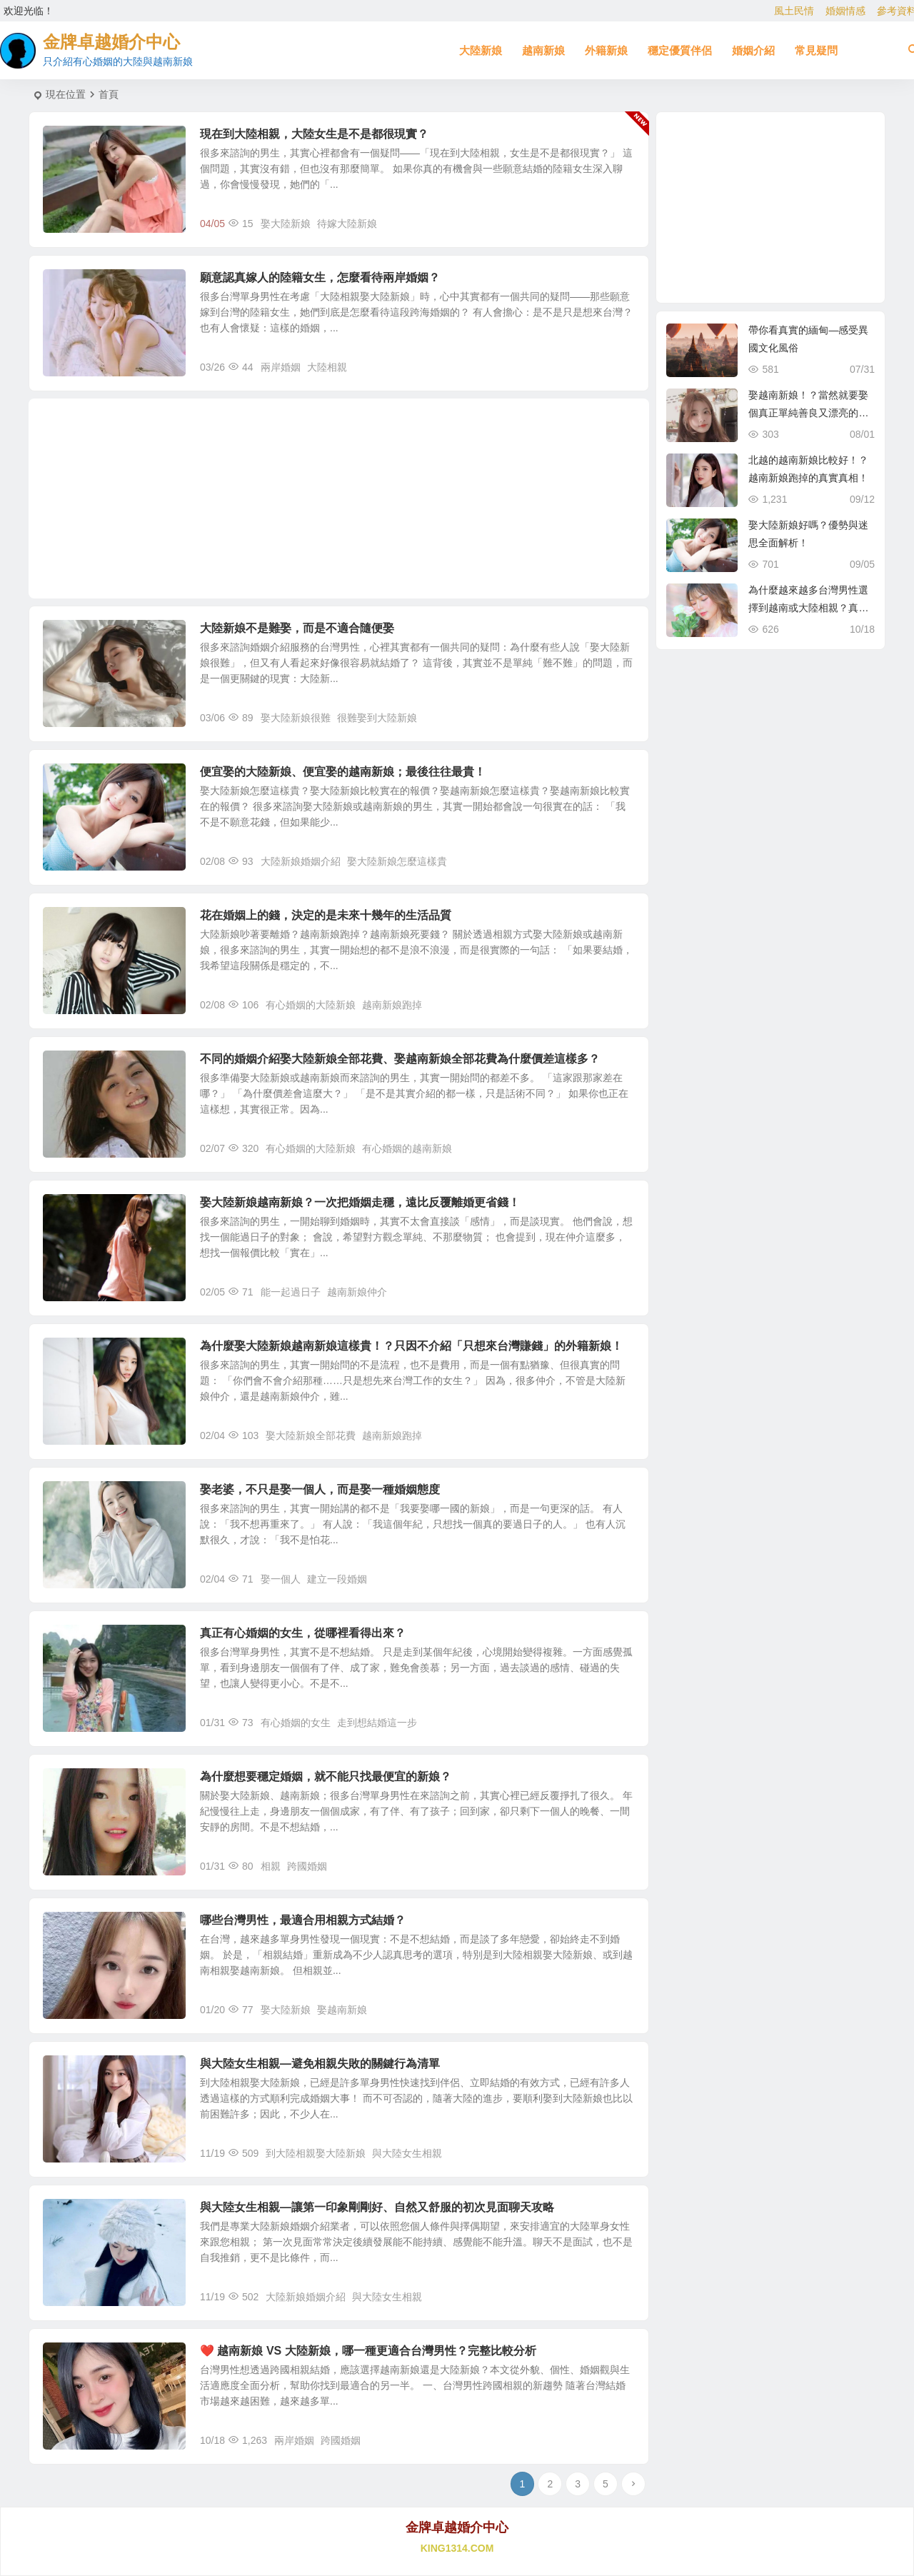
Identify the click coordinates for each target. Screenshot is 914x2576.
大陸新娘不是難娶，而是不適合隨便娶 (297, 628)
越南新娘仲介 (357, 1292)
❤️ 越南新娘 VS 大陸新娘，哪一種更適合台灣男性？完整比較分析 (368, 2351)
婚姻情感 (845, 10)
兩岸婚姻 (281, 367)
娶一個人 (281, 1579)
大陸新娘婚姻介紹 (301, 861)
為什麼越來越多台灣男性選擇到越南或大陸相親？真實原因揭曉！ (808, 607)
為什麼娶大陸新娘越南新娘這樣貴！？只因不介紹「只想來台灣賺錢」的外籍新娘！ (411, 1346)
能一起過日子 (291, 1292)
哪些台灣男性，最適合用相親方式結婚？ (303, 1920)
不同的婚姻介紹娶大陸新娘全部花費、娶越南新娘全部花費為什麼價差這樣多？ (400, 1059)
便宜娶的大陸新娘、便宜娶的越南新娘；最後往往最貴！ (343, 772)
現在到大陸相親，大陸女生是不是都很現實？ (314, 134)
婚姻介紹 (753, 50)
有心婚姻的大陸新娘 (311, 1005)
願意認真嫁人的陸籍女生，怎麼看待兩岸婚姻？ (320, 277)
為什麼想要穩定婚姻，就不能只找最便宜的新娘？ (325, 1776)
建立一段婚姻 (337, 1579)
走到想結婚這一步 (377, 1722)
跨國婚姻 (307, 1866)
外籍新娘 (606, 50)
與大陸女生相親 (407, 2153)
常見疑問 (816, 50)
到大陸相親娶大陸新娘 (316, 2153)
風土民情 (794, 10)
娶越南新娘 (342, 2009)
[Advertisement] (339, 498)
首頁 (109, 94)
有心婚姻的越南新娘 (407, 1148)
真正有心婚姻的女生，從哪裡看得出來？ (303, 1633)
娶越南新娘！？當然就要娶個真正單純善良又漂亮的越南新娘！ (808, 412)
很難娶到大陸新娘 (377, 717)
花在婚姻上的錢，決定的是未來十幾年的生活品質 (325, 915)
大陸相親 (327, 367)
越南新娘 (543, 50)
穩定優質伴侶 (680, 50)
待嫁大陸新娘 (347, 223)
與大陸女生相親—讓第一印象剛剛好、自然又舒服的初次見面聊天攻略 (377, 2207)
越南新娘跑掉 (392, 1005)
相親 (271, 1866)
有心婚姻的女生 (296, 1722)
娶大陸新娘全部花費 (311, 1435)
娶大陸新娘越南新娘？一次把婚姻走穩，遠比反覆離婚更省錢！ (360, 1202)
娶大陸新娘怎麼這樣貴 (397, 861)
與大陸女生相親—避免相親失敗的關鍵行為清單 (320, 2064)
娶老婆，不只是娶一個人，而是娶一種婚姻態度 (320, 1489)
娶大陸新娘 (286, 223)
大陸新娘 (480, 50)
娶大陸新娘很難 (296, 717)
